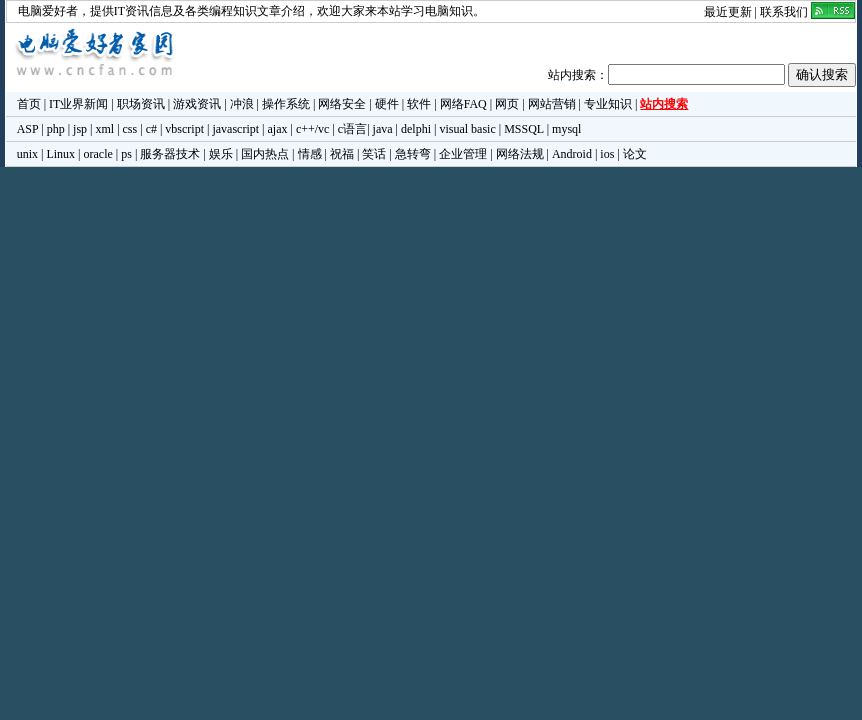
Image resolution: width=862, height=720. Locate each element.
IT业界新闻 (78, 104)
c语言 (352, 129)
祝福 (342, 154)
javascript (235, 129)
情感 (310, 154)
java (383, 129)
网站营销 (552, 104)
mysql (566, 129)
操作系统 (286, 104)
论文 (635, 154)
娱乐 (221, 154)
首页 (29, 104)
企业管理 (463, 154)
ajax (278, 129)
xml (104, 129)
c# (151, 129)
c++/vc (313, 129)
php (56, 129)
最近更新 (728, 12)
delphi (416, 129)
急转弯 (413, 154)
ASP (28, 129)
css (130, 129)
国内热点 (265, 154)
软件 (419, 104)
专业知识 (608, 104)
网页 (507, 104)
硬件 (387, 104)
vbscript (184, 129)
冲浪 (242, 104)
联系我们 (784, 12)
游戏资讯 (197, 104)
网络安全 (342, 104)
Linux (60, 154)
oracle (97, 154)
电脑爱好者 (48, 11)
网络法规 (520, 154)
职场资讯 (141, 104)
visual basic (467, 129)
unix (27, 154)
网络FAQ (463, 104)
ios (607, 154)
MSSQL (524, 129)
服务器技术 (170, 154)
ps (126, 154)
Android (572, 154)
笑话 (374, 154)
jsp (80, 129)
